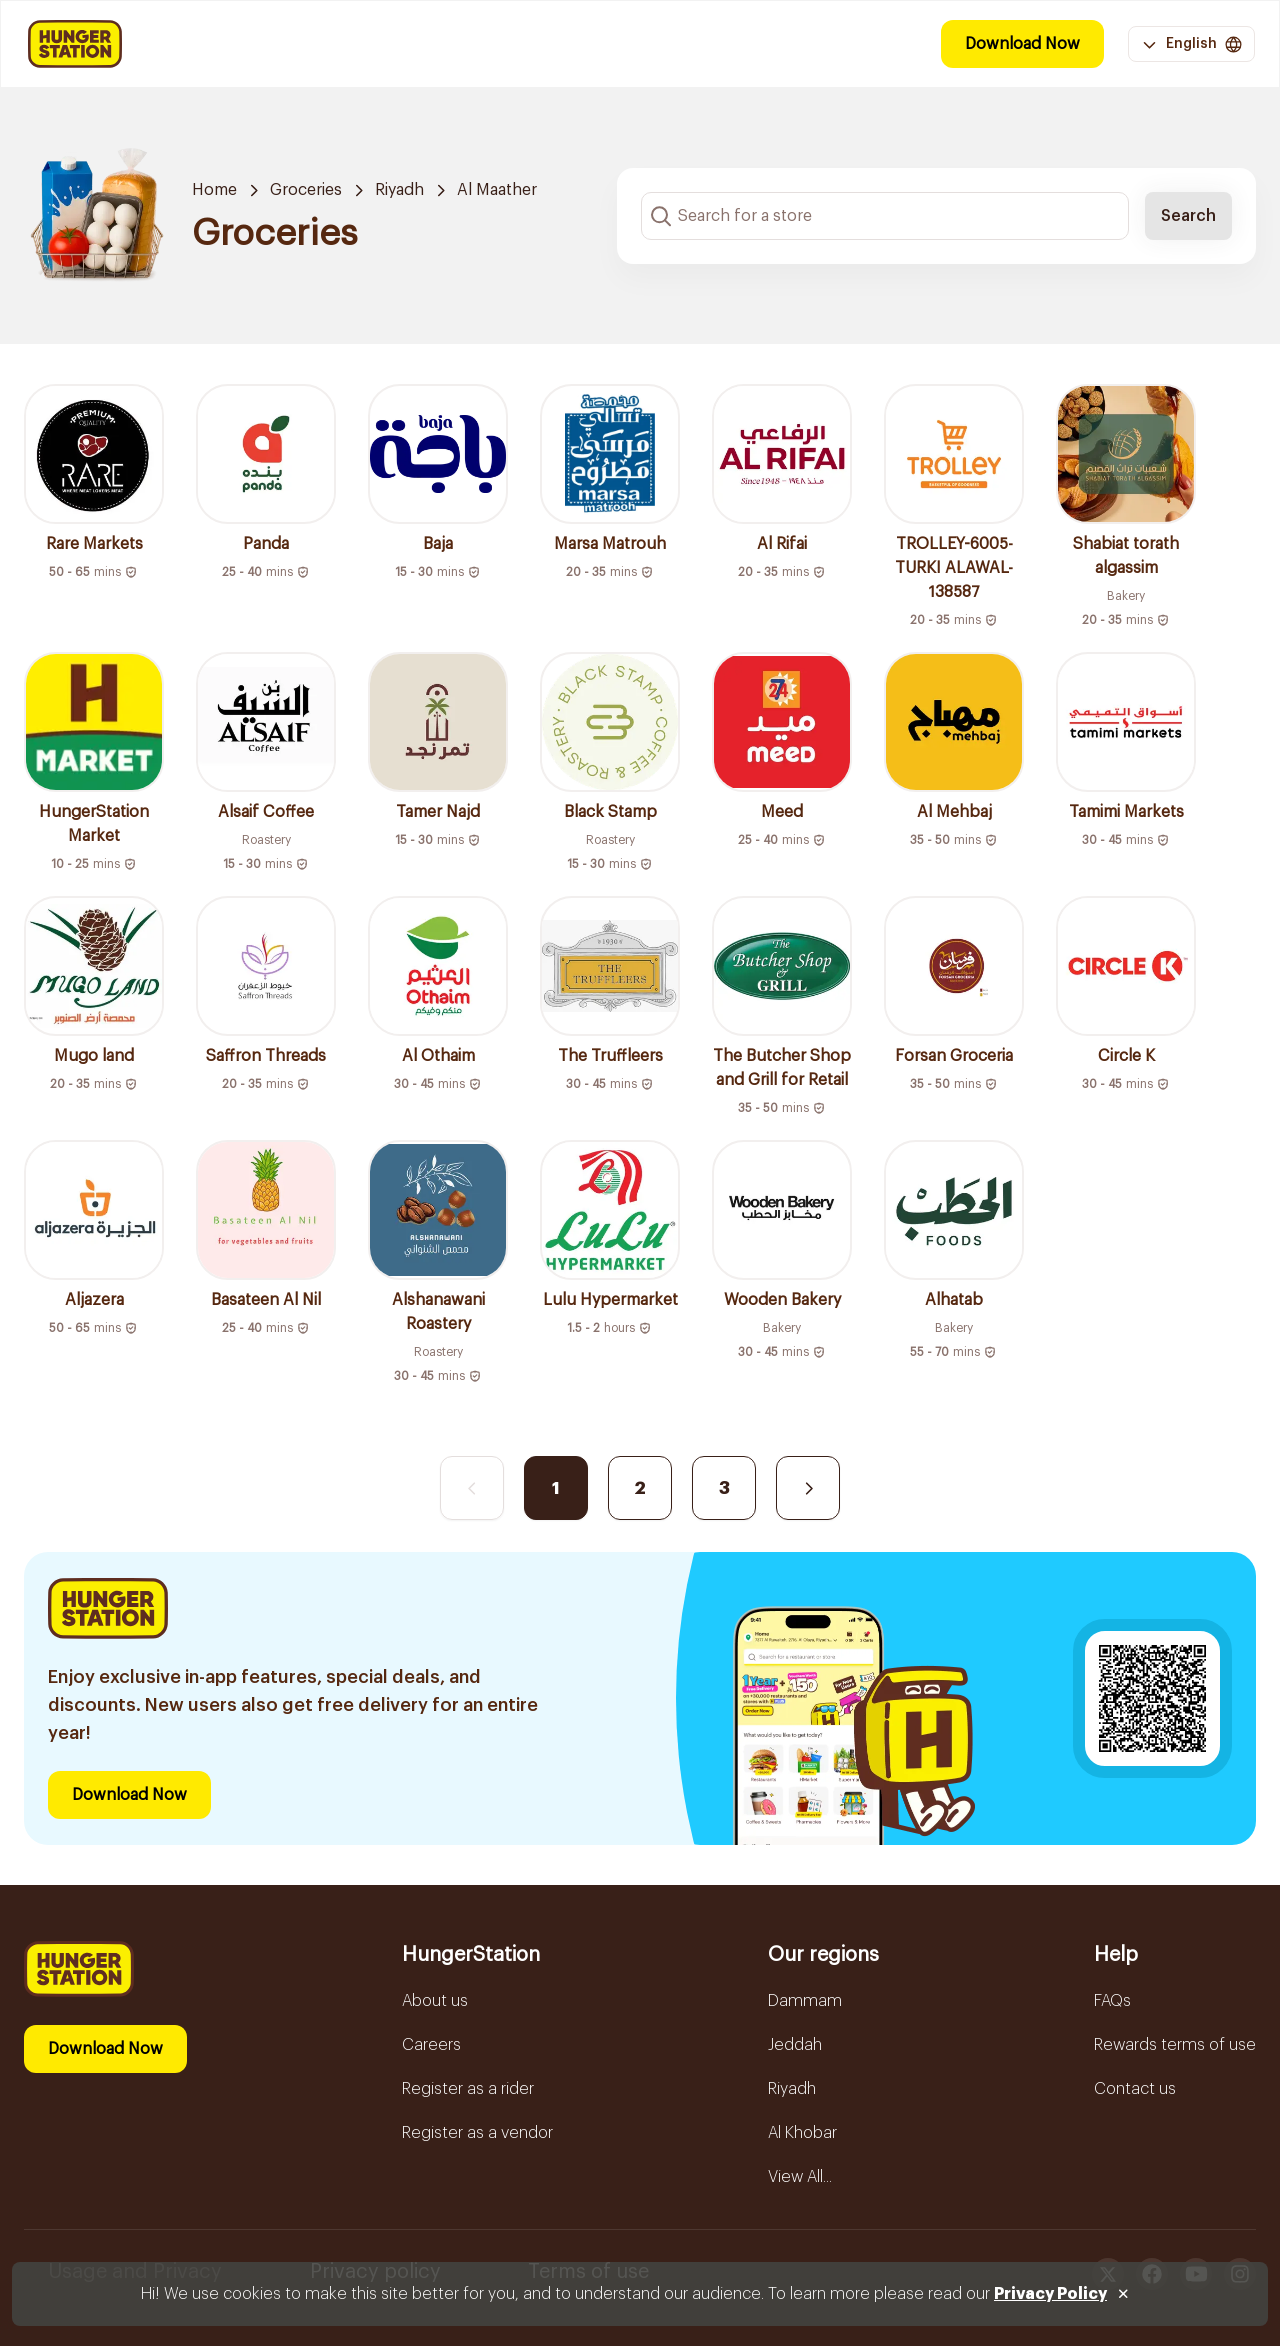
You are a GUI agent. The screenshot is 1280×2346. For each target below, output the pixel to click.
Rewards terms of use (1175, 2045)
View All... (800, 2177)
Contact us (1135, 2089)
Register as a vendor (477, 2133)
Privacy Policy (1050, 2294)
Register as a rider (468, 2089)
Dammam (805, 2001)
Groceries (306, 190)
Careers (431, 2045)
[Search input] (885, 216)
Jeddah (795, 2045)
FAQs (1112, 2001)
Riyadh (399, 190)
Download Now (1022, 44)
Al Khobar (802, 2133)
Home (214, 190)
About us (435, 2001)
